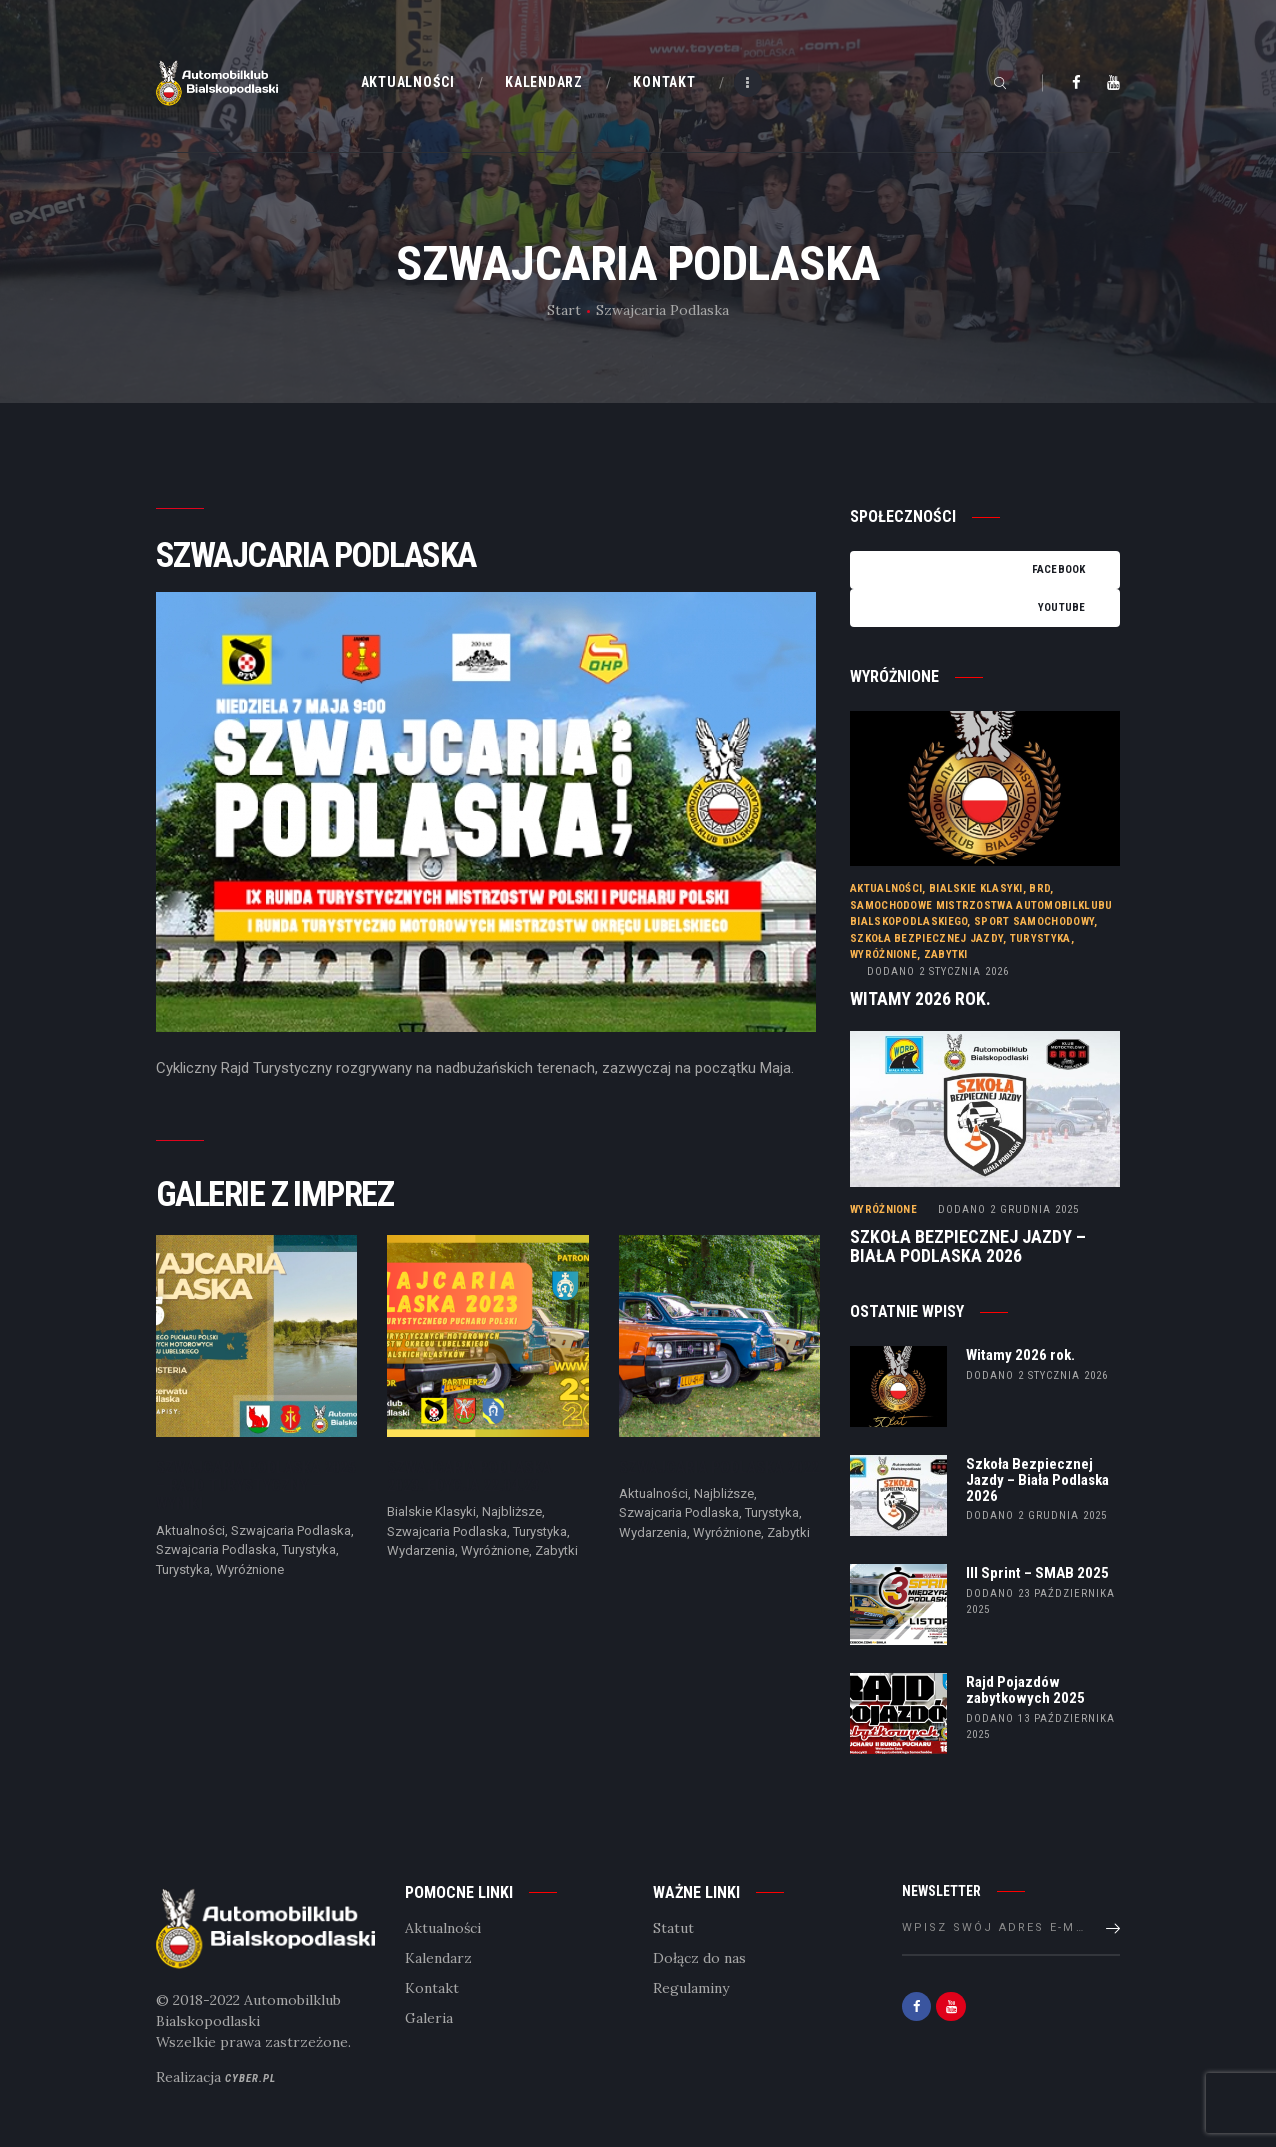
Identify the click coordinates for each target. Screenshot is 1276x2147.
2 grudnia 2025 (1008, 1209)
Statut (673, 1928)
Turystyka (309, 1549)
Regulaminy (691, 1988)
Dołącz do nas (699, 1958)
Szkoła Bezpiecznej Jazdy (926, 938)
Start (564, 310)
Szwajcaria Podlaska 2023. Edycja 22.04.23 (469, 1477)
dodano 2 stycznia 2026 (1037, 1375)
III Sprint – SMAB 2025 (1037, 1574)
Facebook (1058, 569)
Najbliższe (512, 1511)
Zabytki (556, 1550)
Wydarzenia (421, 1550)
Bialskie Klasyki (431, 1511)
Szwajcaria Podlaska (291, 1530)
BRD (1039, 888)
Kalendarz (438, 1958)
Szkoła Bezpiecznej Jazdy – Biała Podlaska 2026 (968, 1246)
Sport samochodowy (1034, 921)
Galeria (429, 2018)
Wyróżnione (250, 1569)
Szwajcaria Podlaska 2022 (719, 1468)
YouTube (1061, 607)
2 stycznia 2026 (938, 971)
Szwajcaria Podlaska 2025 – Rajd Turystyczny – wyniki (256, 1486)
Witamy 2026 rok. (920, 999)
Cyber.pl (250, 2078)
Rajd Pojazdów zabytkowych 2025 (1025, 1691)
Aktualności (190, 1530)
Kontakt (432, 1988)
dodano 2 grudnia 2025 (1036, 1515)
